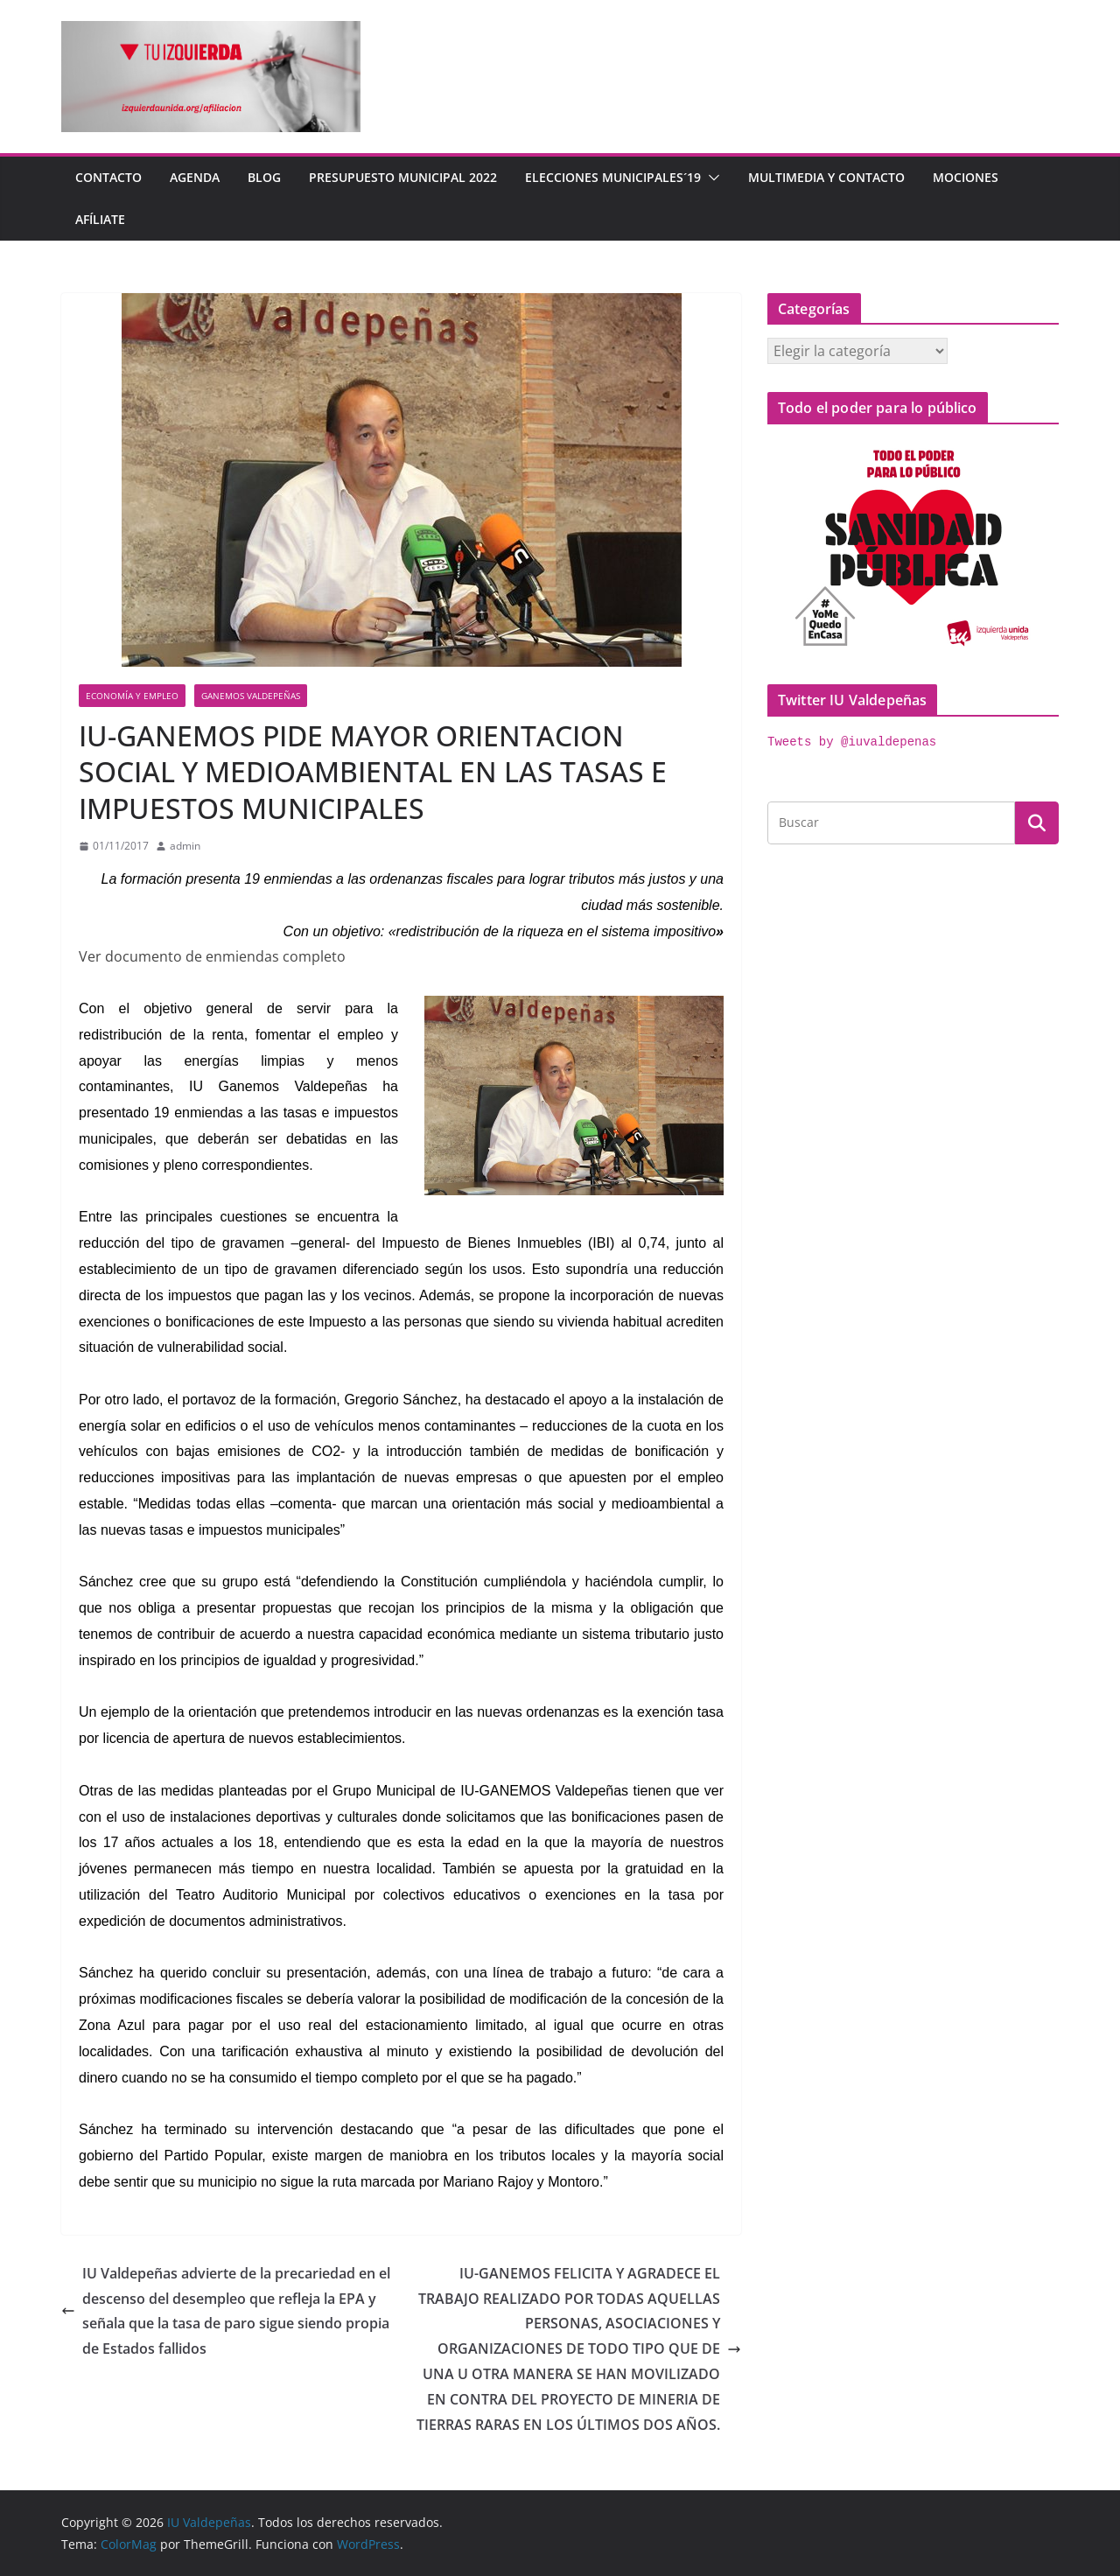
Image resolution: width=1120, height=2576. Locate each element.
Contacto (108, 177)
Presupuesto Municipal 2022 (403, 177)
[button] (710, 177)
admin (185, 845)
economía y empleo (132, 696)
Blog (264, 177)
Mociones (965, 177)
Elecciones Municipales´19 (613, 177)
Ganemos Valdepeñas (250, 696)
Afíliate (100, 219)
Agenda (195, 177)
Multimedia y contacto (826, 177)
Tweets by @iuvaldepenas (851, 742)
